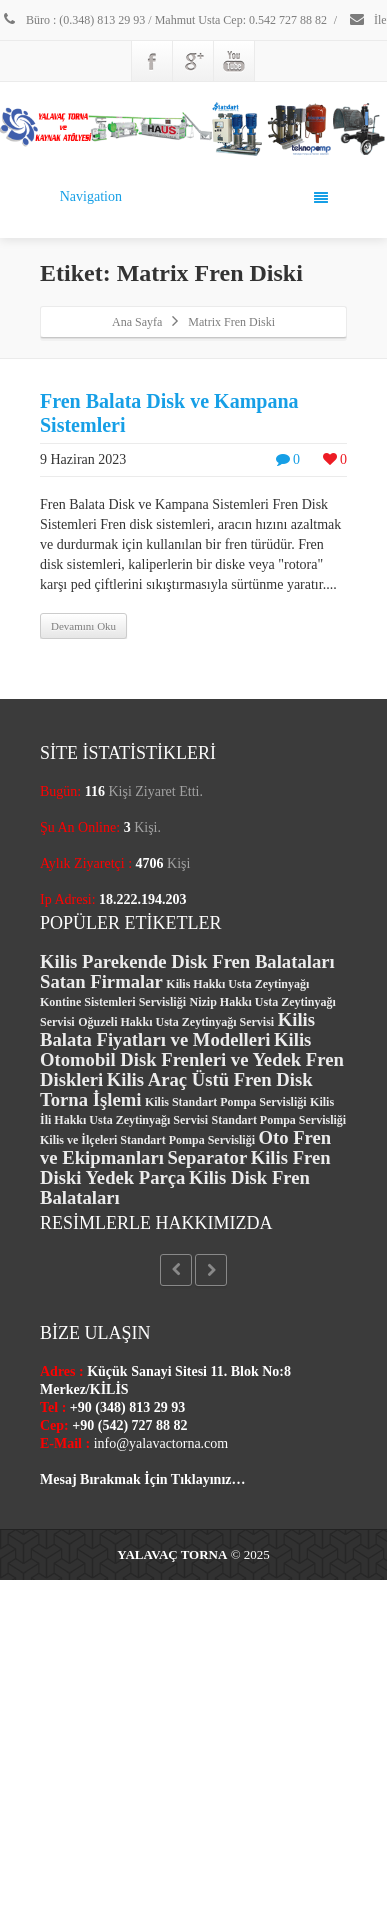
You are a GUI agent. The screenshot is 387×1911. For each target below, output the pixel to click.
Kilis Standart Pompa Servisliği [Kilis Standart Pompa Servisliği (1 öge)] (226, 1102)
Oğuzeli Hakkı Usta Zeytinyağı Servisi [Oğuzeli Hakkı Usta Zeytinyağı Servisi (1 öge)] (176, 1022)
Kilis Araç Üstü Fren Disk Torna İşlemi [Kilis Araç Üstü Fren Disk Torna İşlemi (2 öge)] (176, 1089)
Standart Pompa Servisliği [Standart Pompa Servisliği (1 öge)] (279, 1120)
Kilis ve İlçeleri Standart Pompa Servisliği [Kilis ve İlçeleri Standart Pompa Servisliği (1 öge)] (147, 1140)
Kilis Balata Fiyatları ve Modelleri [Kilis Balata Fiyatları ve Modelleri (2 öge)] (177, 1029)
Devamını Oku (83, 626)
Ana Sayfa (137, 322)
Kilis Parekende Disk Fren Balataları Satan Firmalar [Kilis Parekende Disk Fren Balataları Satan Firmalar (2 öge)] (187, 971)
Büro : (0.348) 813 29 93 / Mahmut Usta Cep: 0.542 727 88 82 (163, 20)
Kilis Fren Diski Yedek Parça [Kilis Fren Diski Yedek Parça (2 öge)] (185, 1167)
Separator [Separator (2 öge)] (207, 1157)
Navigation (194, 197)
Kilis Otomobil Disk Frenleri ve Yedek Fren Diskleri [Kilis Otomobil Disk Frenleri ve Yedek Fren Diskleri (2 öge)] (192, 1059)
